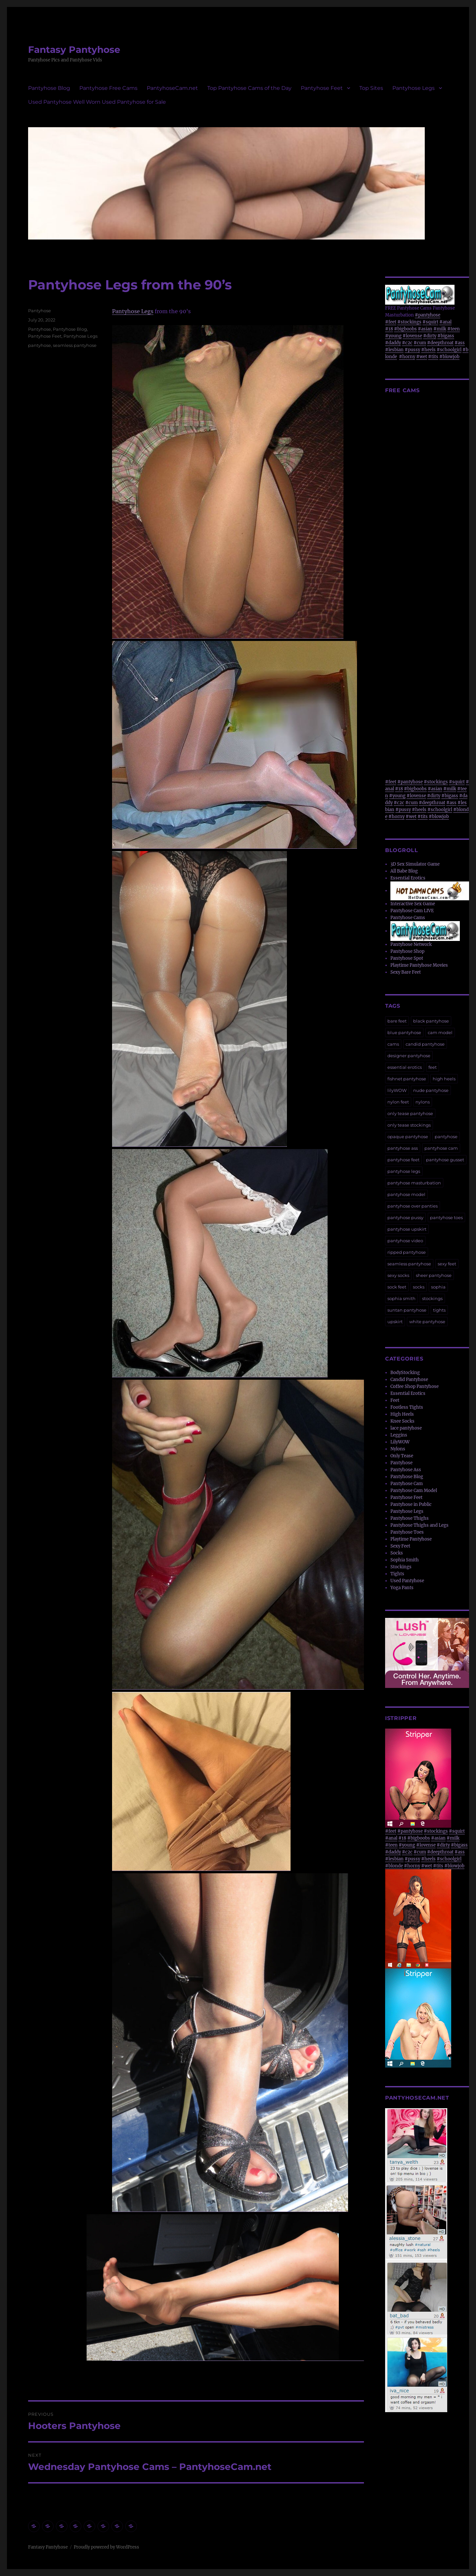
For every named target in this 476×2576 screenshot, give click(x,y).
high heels (444, 1078)
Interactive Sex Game (412, 904)
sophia (438, 1286)
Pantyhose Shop (407, 951)
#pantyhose (427, 315)
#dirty (429, 336)
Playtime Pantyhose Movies (419, 965)
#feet (390, 322)
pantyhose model (406, 1194)
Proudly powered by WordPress (106, 2547)
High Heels (402, 1414)
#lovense (412, 336)
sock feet (396, 1286)
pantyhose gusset (445, 1159)
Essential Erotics (407, 878)
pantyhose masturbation (414, 1182)
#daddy (393, 343)
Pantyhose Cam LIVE (412, 911)
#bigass (445, 336)
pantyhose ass (402, 1148)
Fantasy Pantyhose (74, 49)
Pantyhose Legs (413, 88)
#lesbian (394, 350)
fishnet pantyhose (406, 1078)
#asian (425, 329)
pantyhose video (405, 1240)
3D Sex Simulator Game (415, 864)
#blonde (394, 1866)
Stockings (401, 1567)
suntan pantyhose (406, 1310)
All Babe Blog (404, 871)
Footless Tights (406, 1407)
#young (393, 336)
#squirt (430, 322)
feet (432, 1067)
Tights (397, 1574)
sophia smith (401, 1298)
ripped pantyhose (406, 1252)
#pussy (412, 350)
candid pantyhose (425, 1044)
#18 (389, 329)
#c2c (407, 343)
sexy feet (447, 1263)
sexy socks (398, 1275)
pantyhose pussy (405, 1217)
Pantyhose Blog (49, 88)
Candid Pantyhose (409, 1379)
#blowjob (449, 356)
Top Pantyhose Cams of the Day (249, 88)
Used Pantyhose (407, 1581)
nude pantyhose (431, 1090)
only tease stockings (409, 1125)
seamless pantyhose (75, 345)
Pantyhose (39, 310)
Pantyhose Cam (406, 1483)
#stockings (409, 322)
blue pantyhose (404, 1032)
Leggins (398, 1435)
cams (393, 1044)
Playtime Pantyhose (411, 1539)
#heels (428, 350)
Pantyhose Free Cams (108, 88)
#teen (453, 329)
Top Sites (371, 88)
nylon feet (398, 1101)
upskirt (395, 1321)
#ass (460, 343)
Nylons (397, 1449)
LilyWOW (400, 1442)
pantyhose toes (446, 1217)
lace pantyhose (406, 1428)
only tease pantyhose (410, 1113)
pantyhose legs (403, 1171)
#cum (420, 343)
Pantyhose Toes (407, 1532)
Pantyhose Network (411, 944)
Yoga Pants (402, 1587)
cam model (440, 1032)
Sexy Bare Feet (405, 972)
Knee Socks (402, 1421)
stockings (432, 1298)
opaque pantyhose (407, 1136)
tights (439, 1310)
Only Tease (401, 1456)
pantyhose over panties (412, 1206)
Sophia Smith (404, 1560)
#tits (433, 356)
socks (418, 1286)
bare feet (397, 1021)
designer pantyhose (408, 1055)
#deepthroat (440, 343)
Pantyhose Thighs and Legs (419, 1525)
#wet (421, 356)
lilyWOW (397, 1090)
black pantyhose (431, 1021)
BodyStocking (405, 1372)
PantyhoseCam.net (172, 88)
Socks (396, 1553)
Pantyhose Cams (407, 917)
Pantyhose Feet (322, 88)
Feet (394, 1400)
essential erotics (404, 1067)
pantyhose (39, 345)
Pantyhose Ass (405, 1470)
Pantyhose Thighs (409, 1518)
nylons (423, 1101)
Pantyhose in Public (411, 1504)
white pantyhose (427, 1321)
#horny (407, 356)
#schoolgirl (449, 350)
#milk (439, 329)
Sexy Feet (400, 1546)
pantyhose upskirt (406, 1229)
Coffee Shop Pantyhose (414, 1386)
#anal (445, 322)
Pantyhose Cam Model (413, 1490)
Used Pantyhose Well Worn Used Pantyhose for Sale (97, 102)
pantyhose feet (403, 1159)
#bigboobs (405, 329)
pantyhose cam (441, 1148)
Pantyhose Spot (406, 958)
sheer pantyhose (434, 1275)
